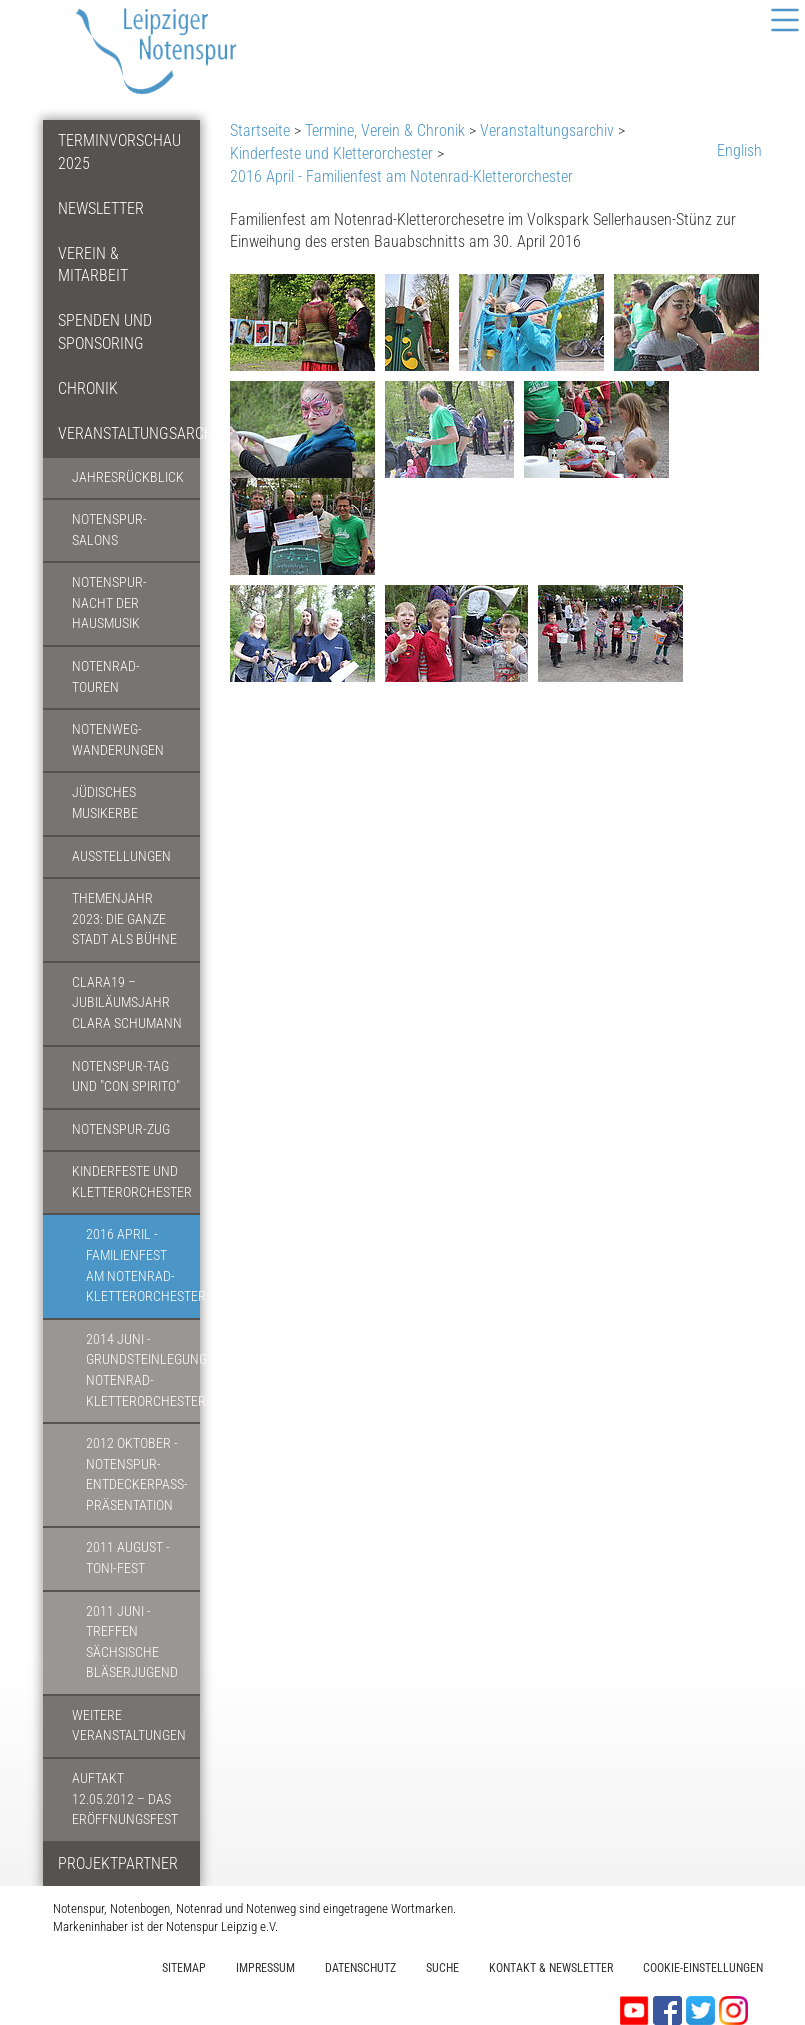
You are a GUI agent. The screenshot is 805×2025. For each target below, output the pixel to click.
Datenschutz (360, 1968)
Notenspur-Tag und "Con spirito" (126, 1077)
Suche (442, 1968)
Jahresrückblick (128, 477)
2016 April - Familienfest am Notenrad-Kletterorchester (143, 1265)
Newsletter (101, 208)
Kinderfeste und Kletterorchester (132, 1182)
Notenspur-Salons (109, 530)
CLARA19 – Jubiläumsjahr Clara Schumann (127, 1003)
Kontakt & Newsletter (551, 1968)
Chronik (88, 388)
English (739, 150)
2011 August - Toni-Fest (128, 1558)
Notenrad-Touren (106, 677)
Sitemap (184, 1968)
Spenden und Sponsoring (105, 332)
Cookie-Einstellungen (703, 1968)
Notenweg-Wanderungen (118, 740)
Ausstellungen (121, 856)
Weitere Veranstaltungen (129, 1726)
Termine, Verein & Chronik (385, 130)
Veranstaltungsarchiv (129, 433)
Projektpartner (118, 1863)
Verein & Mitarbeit (93, 265)
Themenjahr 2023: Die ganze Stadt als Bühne (124, 919)
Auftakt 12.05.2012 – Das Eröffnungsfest (125, 1799)
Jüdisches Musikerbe (105, 803)
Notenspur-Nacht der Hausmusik (109, 603)
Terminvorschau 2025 (119, 152)
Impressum (265, 1968)
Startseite (260, 130)
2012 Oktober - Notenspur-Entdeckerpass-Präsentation (137, 1474)
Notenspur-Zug (121, 1129)
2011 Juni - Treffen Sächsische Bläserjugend (132, 1642)
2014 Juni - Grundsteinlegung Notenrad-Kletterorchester (143, 1370)
